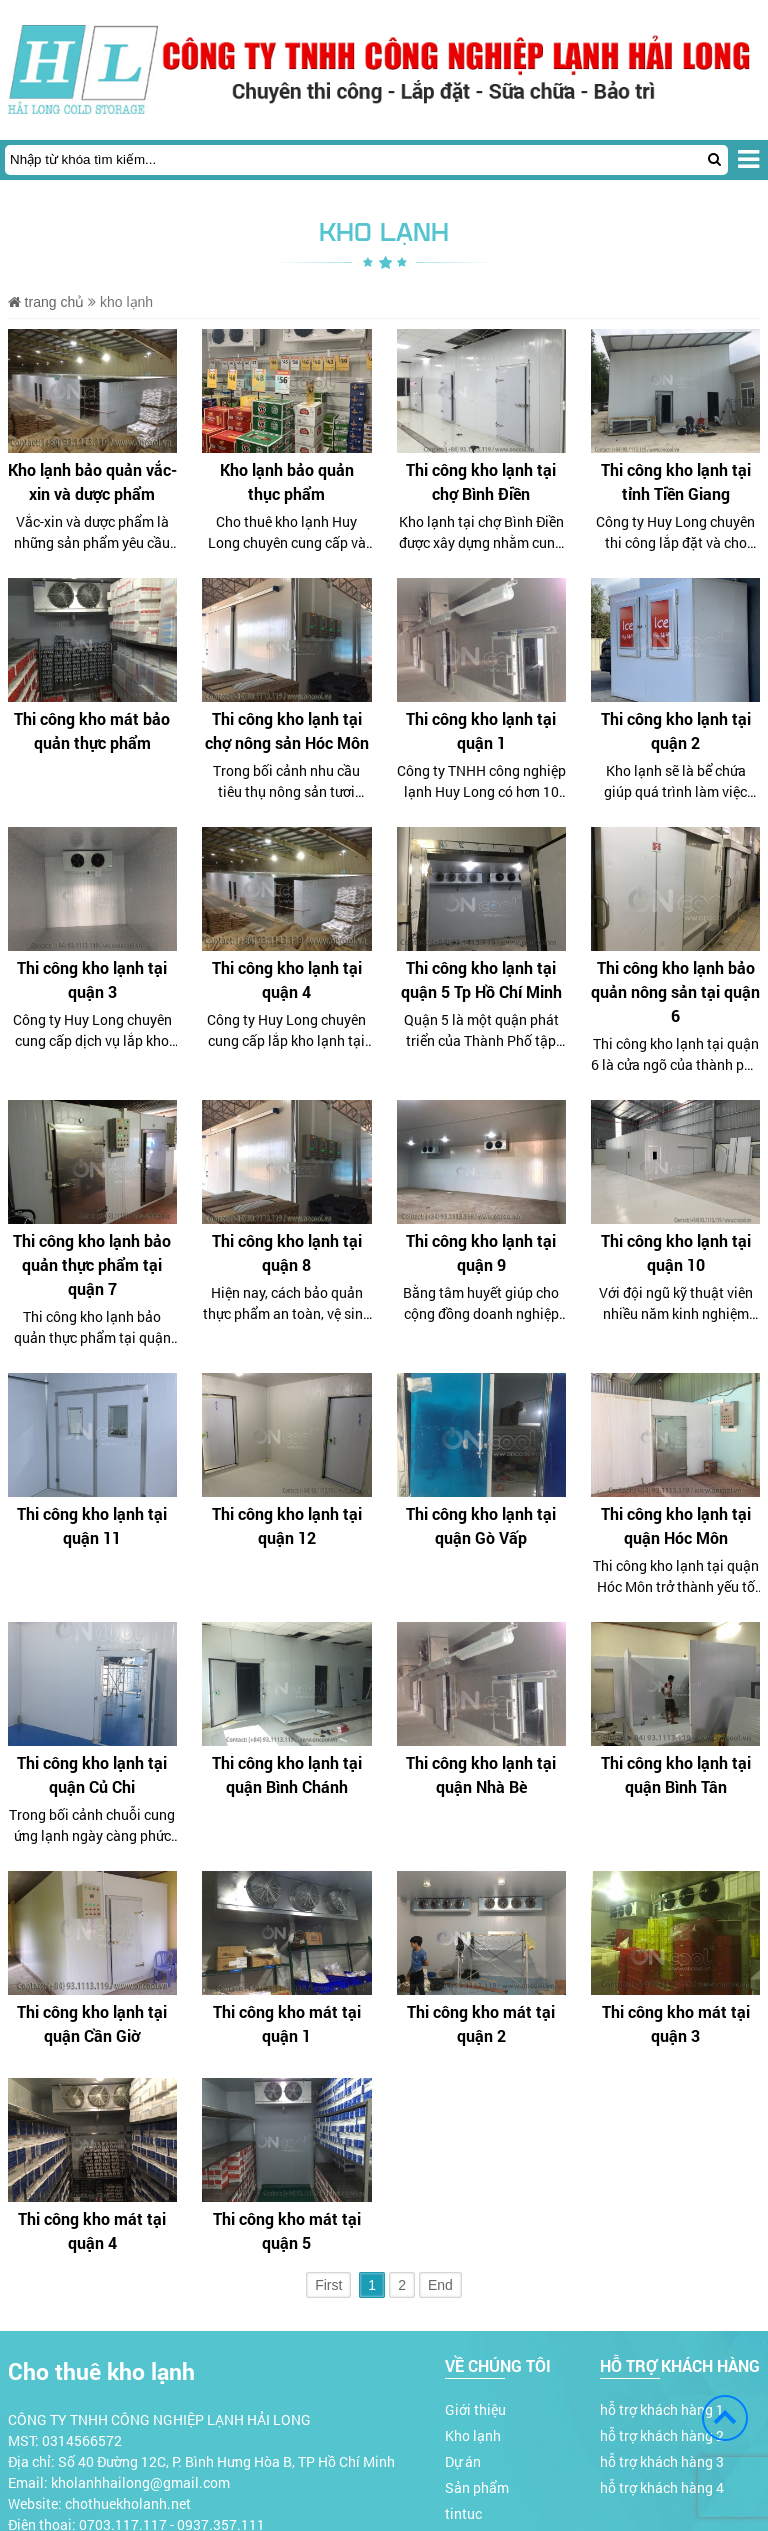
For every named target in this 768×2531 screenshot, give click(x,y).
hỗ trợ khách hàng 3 (662, 2461)
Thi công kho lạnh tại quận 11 (92, 1525)
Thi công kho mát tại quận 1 (287, 2023)
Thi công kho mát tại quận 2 (481, 2023)
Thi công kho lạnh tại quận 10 (676, 1252)
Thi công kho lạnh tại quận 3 (92, 979)
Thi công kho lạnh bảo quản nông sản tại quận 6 (675, 991)
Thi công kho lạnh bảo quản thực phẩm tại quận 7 (92, 1264)
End (440, 2285)
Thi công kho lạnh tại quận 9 (481, 1252)
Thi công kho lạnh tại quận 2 (676, 730)
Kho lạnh (473, 2435)
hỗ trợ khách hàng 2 (662, 2435)
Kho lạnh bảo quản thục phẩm (287, 481)
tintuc (463, 2513)
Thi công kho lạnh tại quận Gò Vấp (481, 1525)
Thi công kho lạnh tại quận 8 (287, 1252)
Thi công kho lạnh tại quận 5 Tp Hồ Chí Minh (481, 979)
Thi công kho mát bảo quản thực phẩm (92, 730)
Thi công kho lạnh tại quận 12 (287, 1525)
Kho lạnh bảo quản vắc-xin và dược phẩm (92, 481)
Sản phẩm (477, 2487)
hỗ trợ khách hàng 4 (662, 2487)
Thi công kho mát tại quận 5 (287, 2230)
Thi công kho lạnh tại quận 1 (481, 730)
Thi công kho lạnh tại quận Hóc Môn (676, 1525)
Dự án (463, 2461)
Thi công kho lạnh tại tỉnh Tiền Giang (676, 481)
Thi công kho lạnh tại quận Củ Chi (92, 1774)
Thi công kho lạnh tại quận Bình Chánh (287, 1774)
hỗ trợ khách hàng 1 (662, 2409)
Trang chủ (46, 302)
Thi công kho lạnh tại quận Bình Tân (676, 1774)
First (328, 2285)
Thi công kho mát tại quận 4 (92, 2230)
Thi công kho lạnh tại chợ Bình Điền (481, 481)
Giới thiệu (475, 2409)
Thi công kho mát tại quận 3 (676, 2023)
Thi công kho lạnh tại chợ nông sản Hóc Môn (287, 730)
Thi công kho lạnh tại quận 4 (287, 979)
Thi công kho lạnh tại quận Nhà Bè (481, 1774)
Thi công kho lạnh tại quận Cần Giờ (92, 2023)
